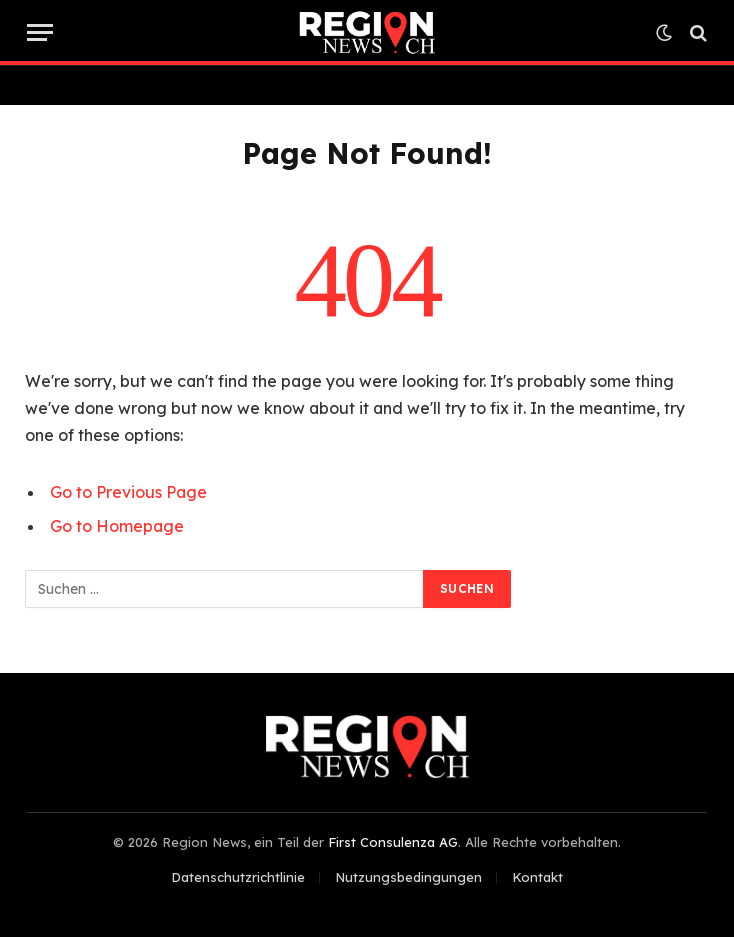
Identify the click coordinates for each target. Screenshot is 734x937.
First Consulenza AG (393, 842)
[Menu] (40, 32)
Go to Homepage (117, 526)
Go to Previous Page (128, 492)
